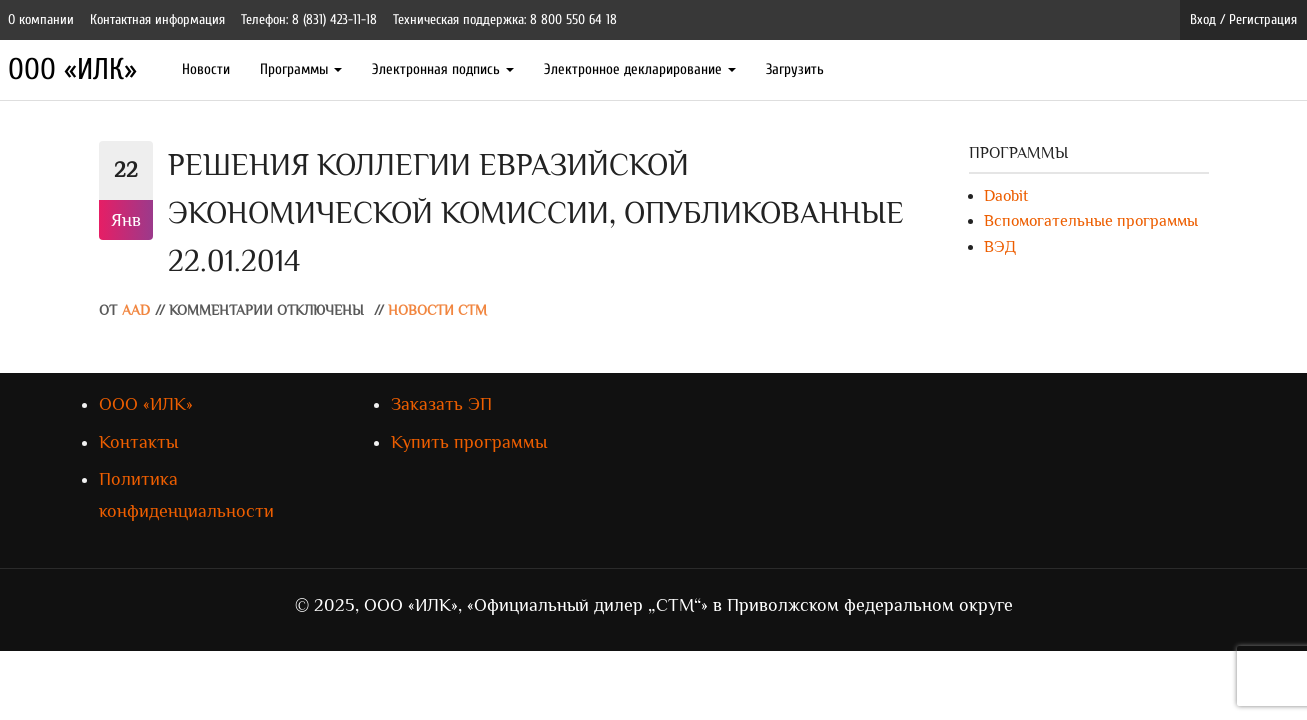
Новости (206, 69)
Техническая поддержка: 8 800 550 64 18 (505, 19)
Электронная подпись (443, 69)
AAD (136, 310)
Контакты (138, 442)
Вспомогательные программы (1091, 221)
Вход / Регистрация (1243, 19)
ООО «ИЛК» (72, 69)
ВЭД (1000, 247)
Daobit (1006, 196)
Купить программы (469, 442)
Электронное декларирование (640, 69)
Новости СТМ (437, 310)
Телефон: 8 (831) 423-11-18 (309, 19)
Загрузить (795, 69)
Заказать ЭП (441, 404)
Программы (301, 69)
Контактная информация (157, 19)
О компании (41, 19)
